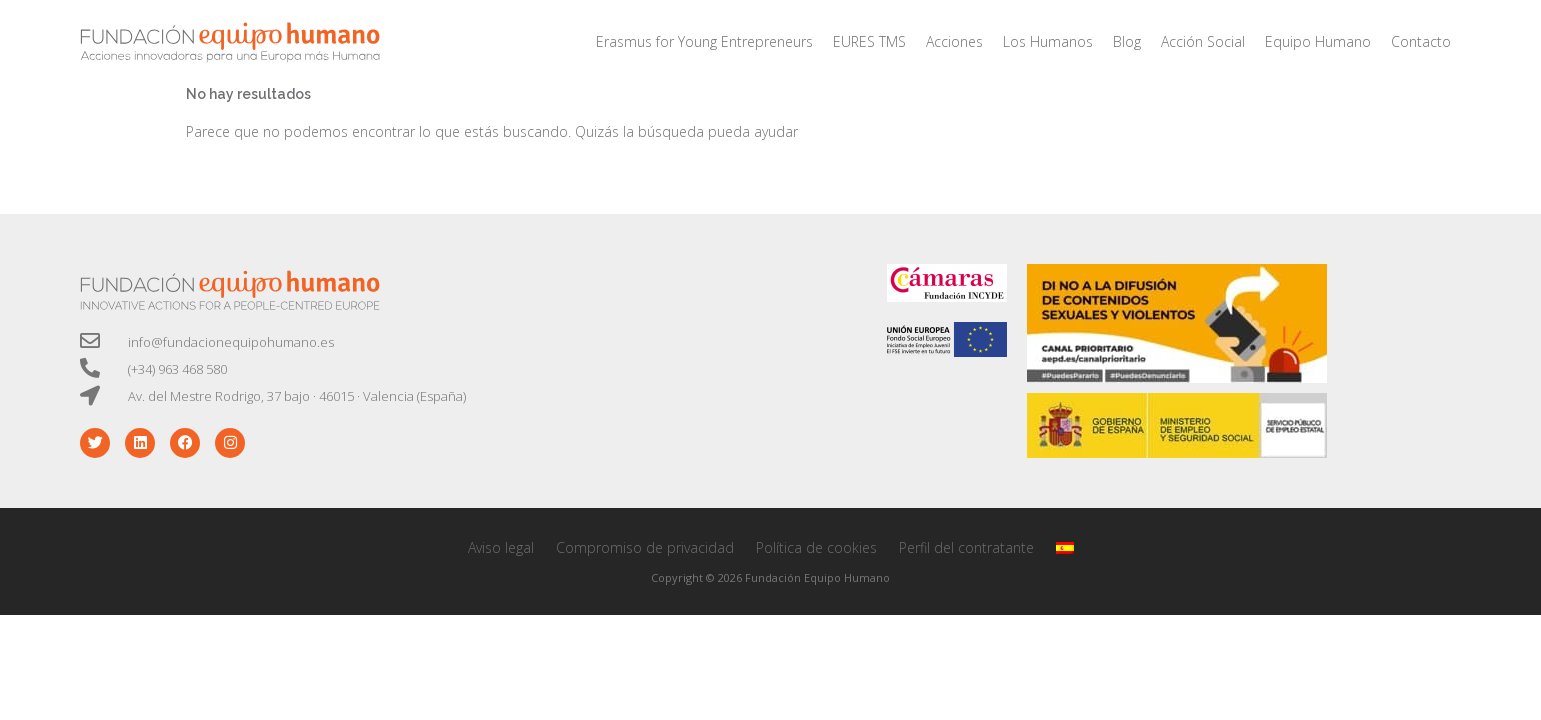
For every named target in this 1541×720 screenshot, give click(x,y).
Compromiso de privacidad (645, 547)
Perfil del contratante (966, 547)
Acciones (954, 41)
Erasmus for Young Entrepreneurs (704, 41)
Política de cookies (816, 547)
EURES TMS (869, 41)
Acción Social (1203, 41)
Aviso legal (501, 547)
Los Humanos (1048, 41)
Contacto (1421, 41)
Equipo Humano (1318, 41)
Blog (1127, 41)
